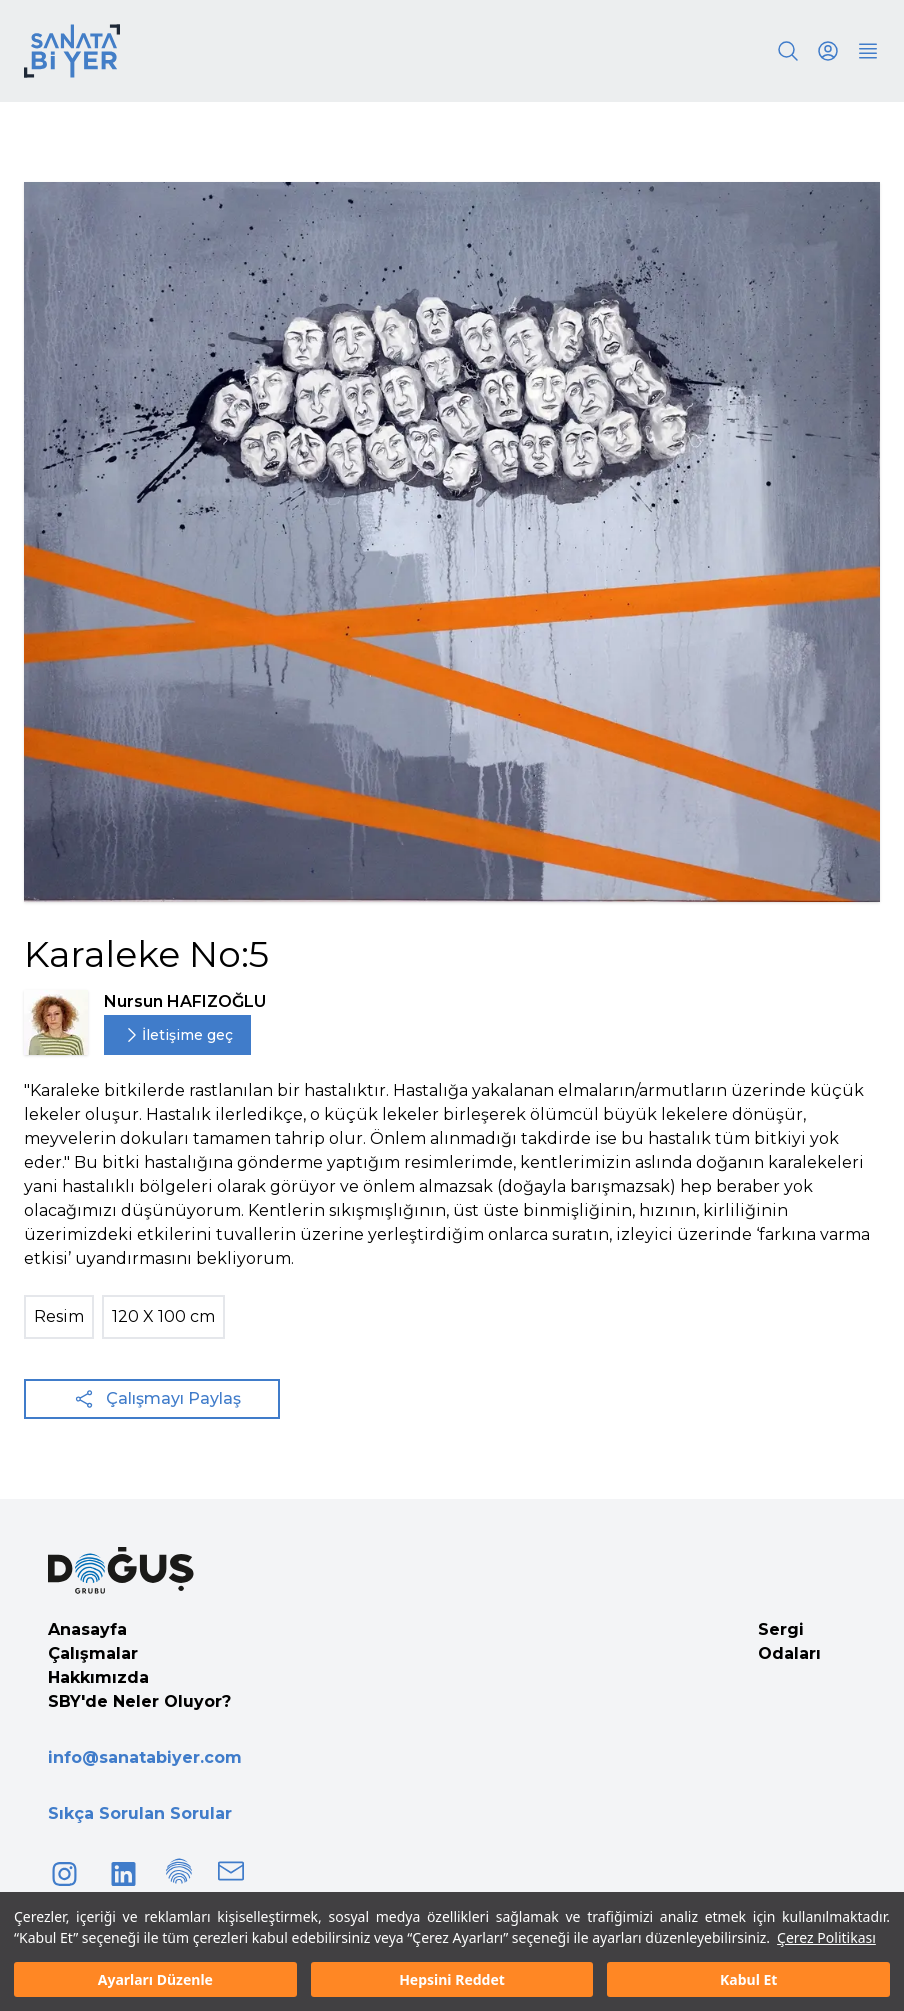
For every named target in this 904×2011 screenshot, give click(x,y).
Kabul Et (748, 1979)
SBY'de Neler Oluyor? (139, 1701)
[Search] (788, 51)
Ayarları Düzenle (155, 1979)
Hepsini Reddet (452, 1979)
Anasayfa (87, 1629)
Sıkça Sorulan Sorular (140, 1813)
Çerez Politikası (826, 1937)
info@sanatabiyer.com (145, 1757)
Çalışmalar (93, 1653)
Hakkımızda (98, 1677)
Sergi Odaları (789, 1641)
